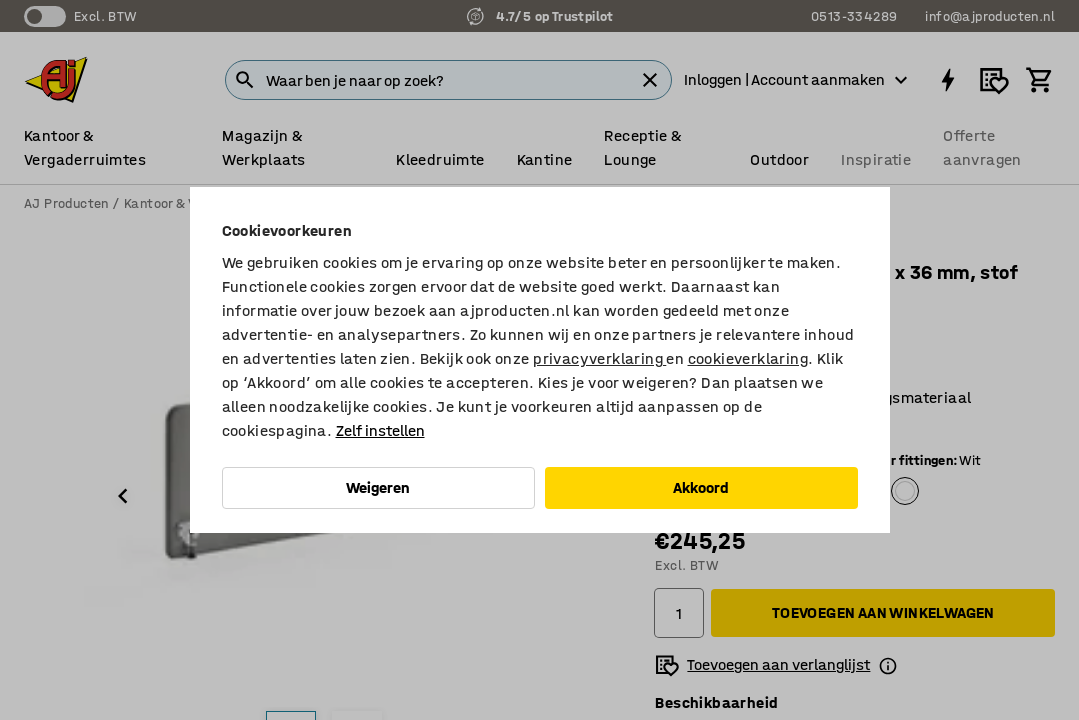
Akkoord (701, 487)
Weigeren (378, 487)
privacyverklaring (599, 358)
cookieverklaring (748, 358)
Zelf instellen (380, 430)
